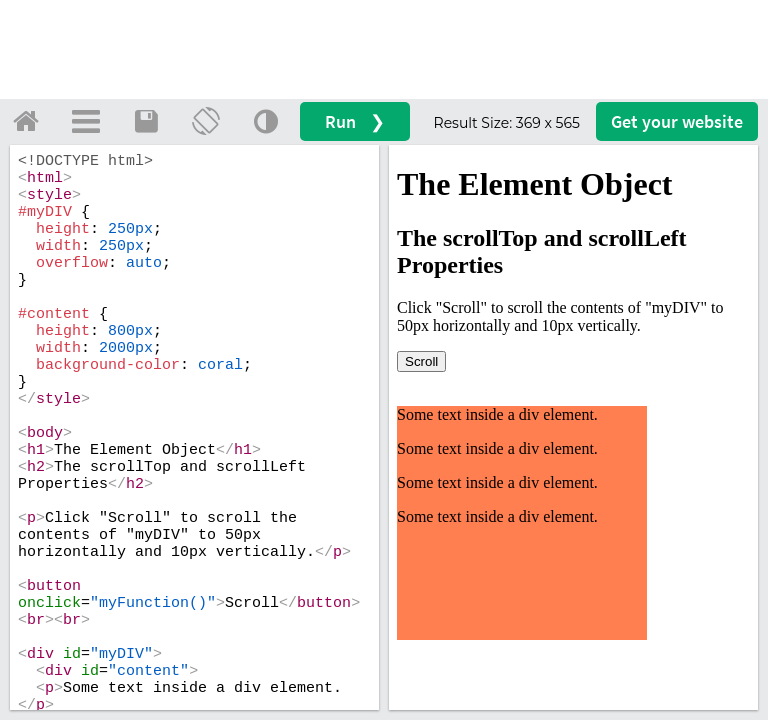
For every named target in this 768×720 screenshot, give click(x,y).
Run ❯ (355, 121)
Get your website (677, 121)
